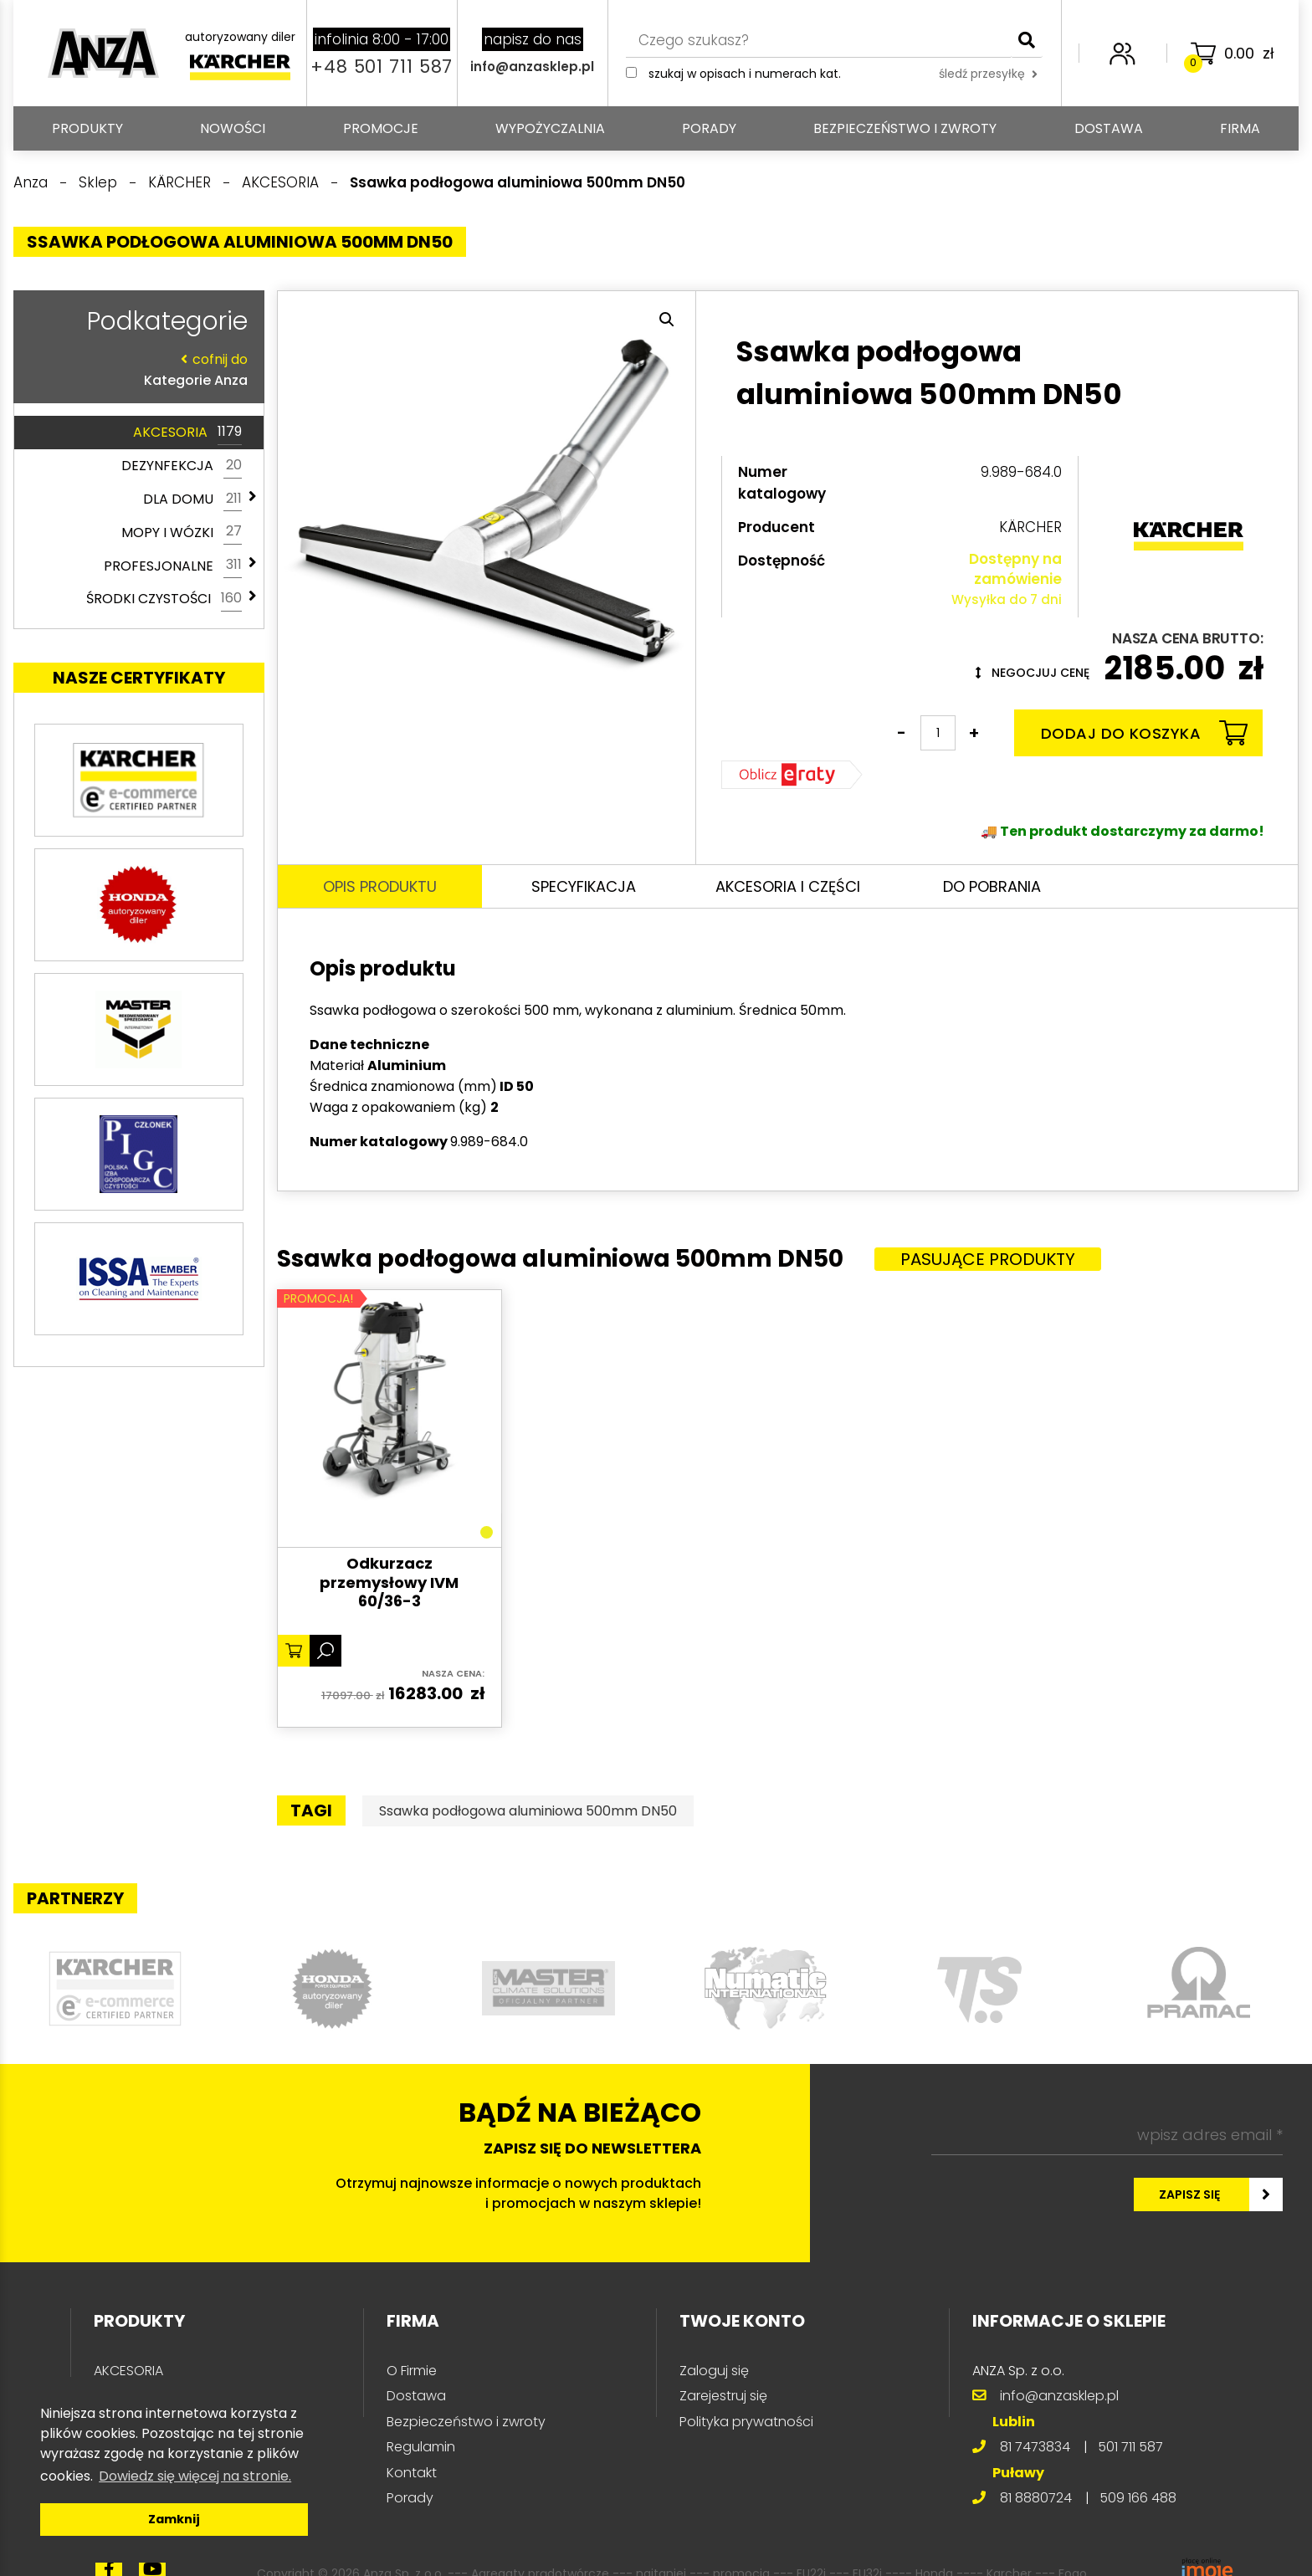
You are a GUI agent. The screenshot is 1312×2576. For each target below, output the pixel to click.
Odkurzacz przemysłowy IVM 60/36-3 (389, 1582)
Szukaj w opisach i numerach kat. (744, 73)
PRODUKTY (87, 128)
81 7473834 (1035, 2446)
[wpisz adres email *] (1107, 2135)
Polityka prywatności (746, 2421)
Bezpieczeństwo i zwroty (905, 128)
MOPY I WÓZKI (181, 532)
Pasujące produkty (987, 1259)
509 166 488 (1137, 2497)
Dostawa (1108, 128)
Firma (1240, 128)
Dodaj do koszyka (1144, 732)
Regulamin (421, 2446)
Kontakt (412, 2472)
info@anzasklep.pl (532, 66)
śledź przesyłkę (988, 73)
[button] (667, 320)
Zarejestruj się (723, 2395)
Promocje (380, 128)
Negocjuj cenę (1032, 672)
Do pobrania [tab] (992, 886)
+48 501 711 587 (381, 66)
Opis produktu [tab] (380, 886)
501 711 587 (1130, 2446)
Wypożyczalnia (550, 128)
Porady (709, 128)
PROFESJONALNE (173, 565)
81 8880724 (1036, 2497)
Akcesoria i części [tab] (787, 886)
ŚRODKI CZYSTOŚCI (164, 599)
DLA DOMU (192, 499)
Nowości (232, 128)
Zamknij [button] (174, 2519)
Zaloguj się (714, 2370)
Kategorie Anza (135, 369)
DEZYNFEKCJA (181, 466)
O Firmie (412, 2370)
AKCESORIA (187, 432)
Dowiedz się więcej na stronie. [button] (195, 2476)
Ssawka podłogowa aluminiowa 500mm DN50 (528, 1811)
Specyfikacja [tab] (583, 886)
